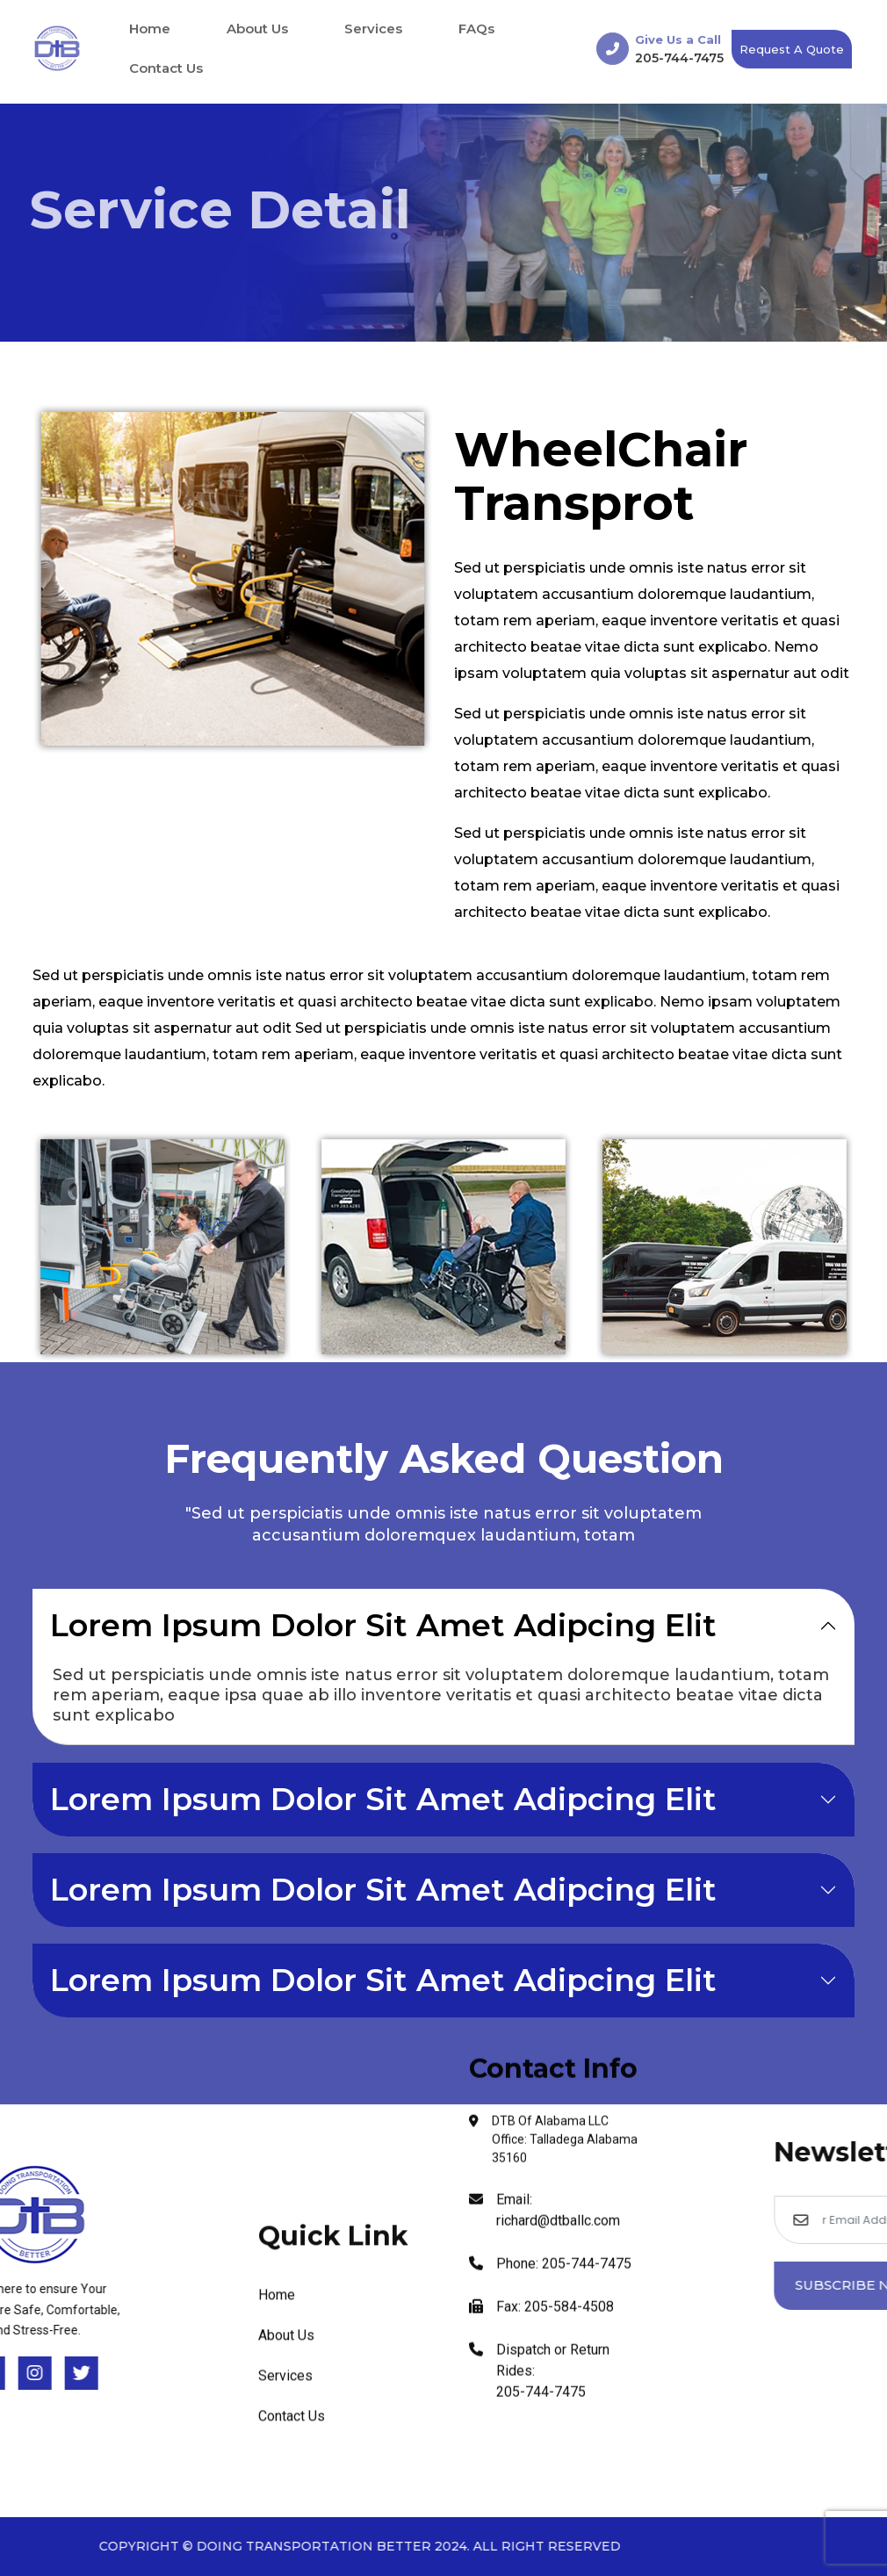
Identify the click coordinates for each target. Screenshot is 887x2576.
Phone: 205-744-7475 (550, 1779)
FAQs (476, 26)
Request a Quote (791, 47)
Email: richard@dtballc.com (544, 1725)
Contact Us (166, 66)
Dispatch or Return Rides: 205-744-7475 (539, 1886)
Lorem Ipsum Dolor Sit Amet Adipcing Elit (383, 1625)
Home (149, 26)
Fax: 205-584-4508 (541, 1822)
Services (373, 26)
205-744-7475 (679, 55)
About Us (257, 26)
